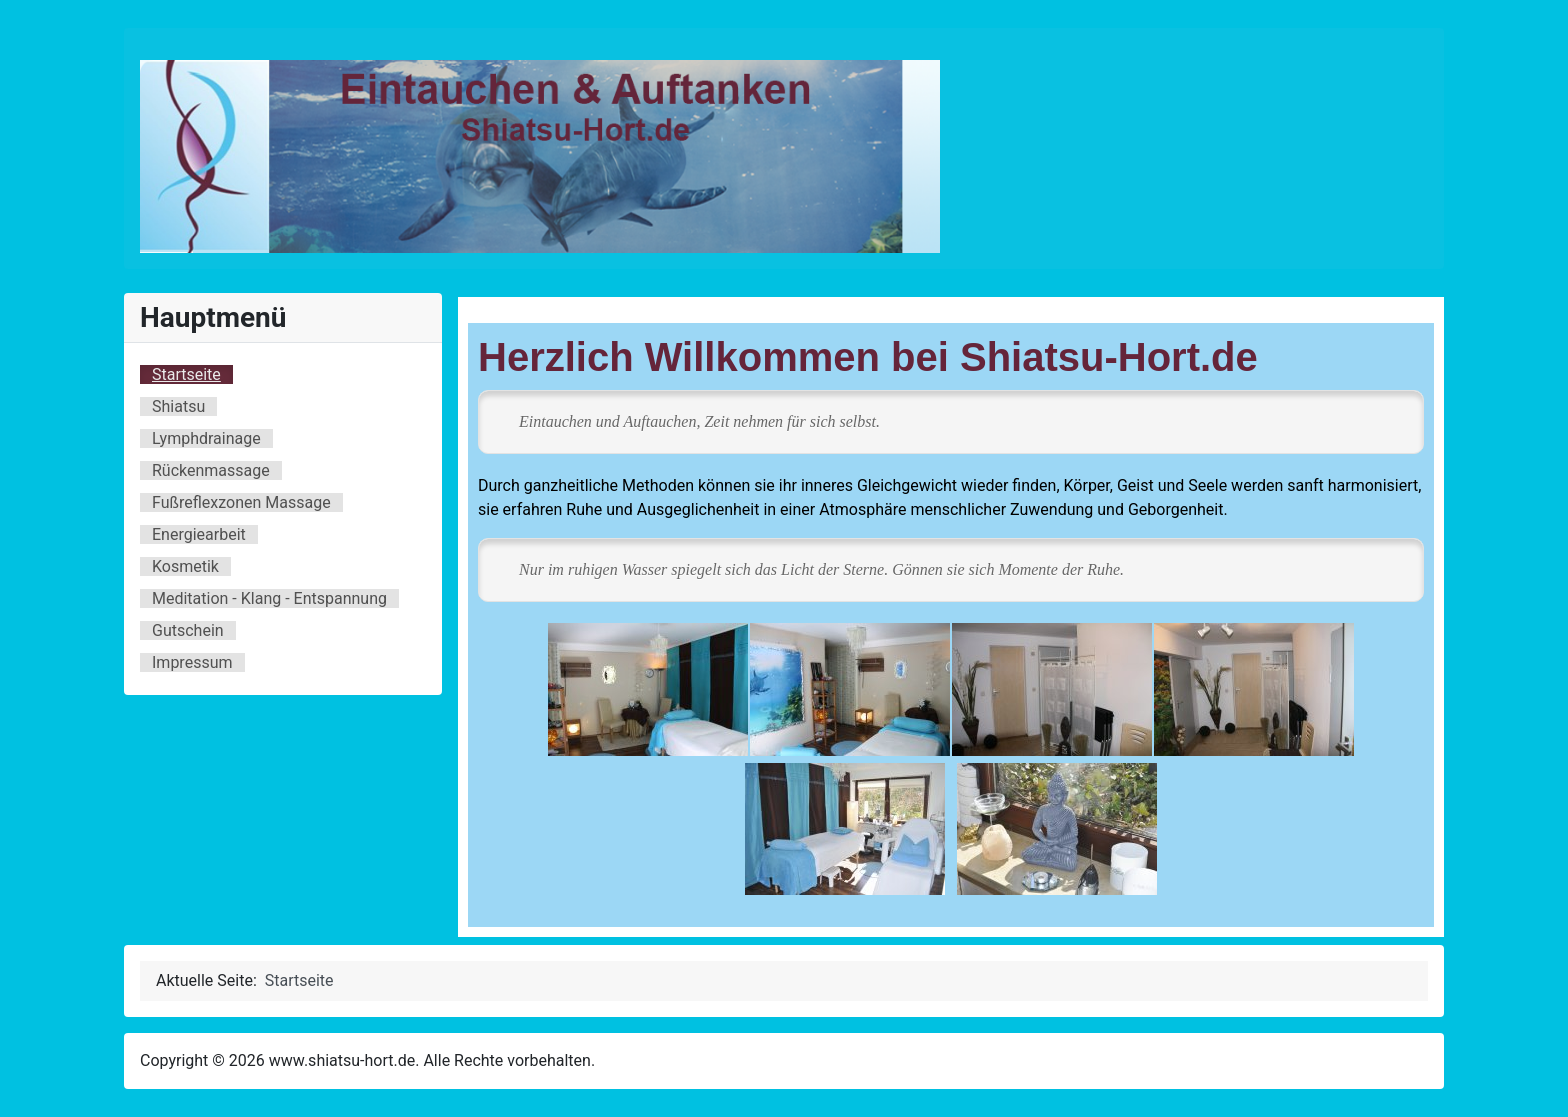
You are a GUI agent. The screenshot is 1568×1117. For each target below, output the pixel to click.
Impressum (192, 662)
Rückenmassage (211, 470)
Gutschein (188, 630)
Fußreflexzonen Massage (241, 502)
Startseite (186, 374)
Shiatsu (178, 406)
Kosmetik (185, 566)
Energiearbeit (199, 534)
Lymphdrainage (206, 438)
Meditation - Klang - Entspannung (269, 598)
